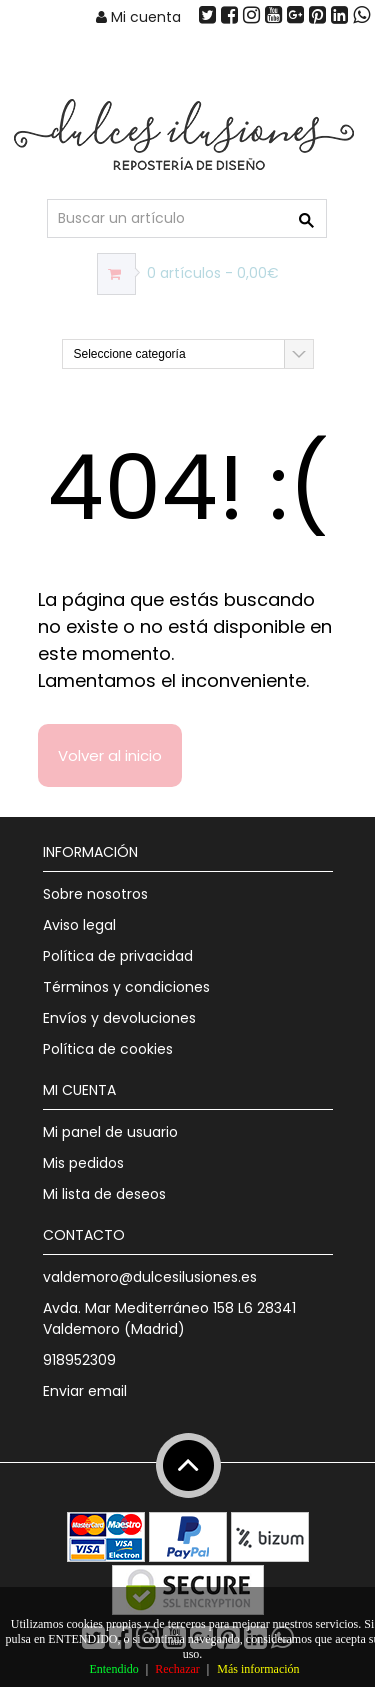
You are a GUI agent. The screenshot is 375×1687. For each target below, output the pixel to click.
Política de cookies (108, 1049)
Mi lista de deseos (104, 1194)
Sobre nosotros (95, 894)
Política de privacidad (118, 956)
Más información (258, 1669)
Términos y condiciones (126, 987)
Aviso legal (79, 925)
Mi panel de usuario (110, 1132)
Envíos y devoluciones (119, 1018)
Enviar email (85, 1391)
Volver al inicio (110, 755)
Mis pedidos (83, 1163)
